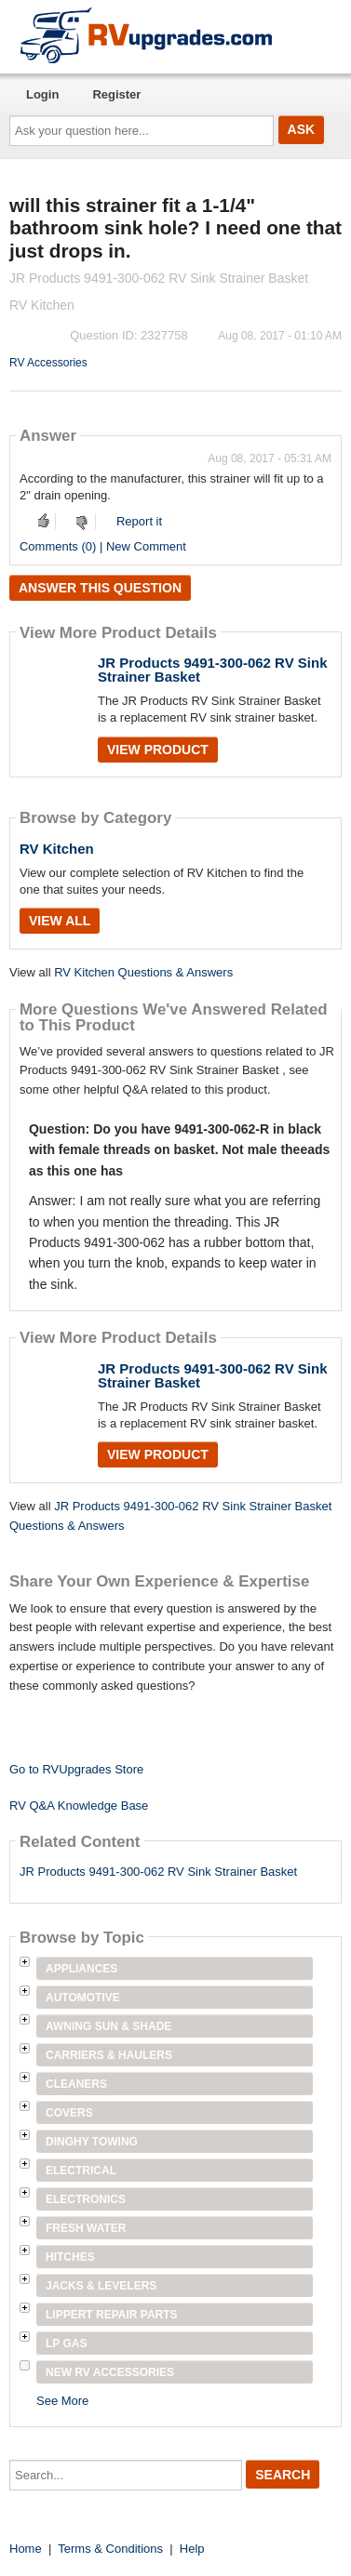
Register (116, 94)
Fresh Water (86, 2228)
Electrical (81, 2170)
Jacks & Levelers (101, 2285)
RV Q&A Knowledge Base (78, 1805)
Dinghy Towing (92, 2141)
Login (42, 94)
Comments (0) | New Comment (103, 546)
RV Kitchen (57, 848)
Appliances (81, 1968)
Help (192, 2549)
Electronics (86, 2199)
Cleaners (76, 2084)
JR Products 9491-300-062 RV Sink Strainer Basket (213, 669)
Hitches (70, 2257)
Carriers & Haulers (109, 2055)
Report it (139, 521)
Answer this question (100, 587)
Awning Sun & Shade (108, 2026)
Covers (69, 2112)
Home (25, 2549)
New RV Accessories (110, 2372)
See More (62, 2401)
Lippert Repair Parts (112, 2314)
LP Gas (66, 2343)
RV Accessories (48, 362)
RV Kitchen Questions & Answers (143, 972)
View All (59, 920)
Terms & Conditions (110, 2549)
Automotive (83, 1997)
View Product (158, 749)
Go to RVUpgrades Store (76, 1769)
